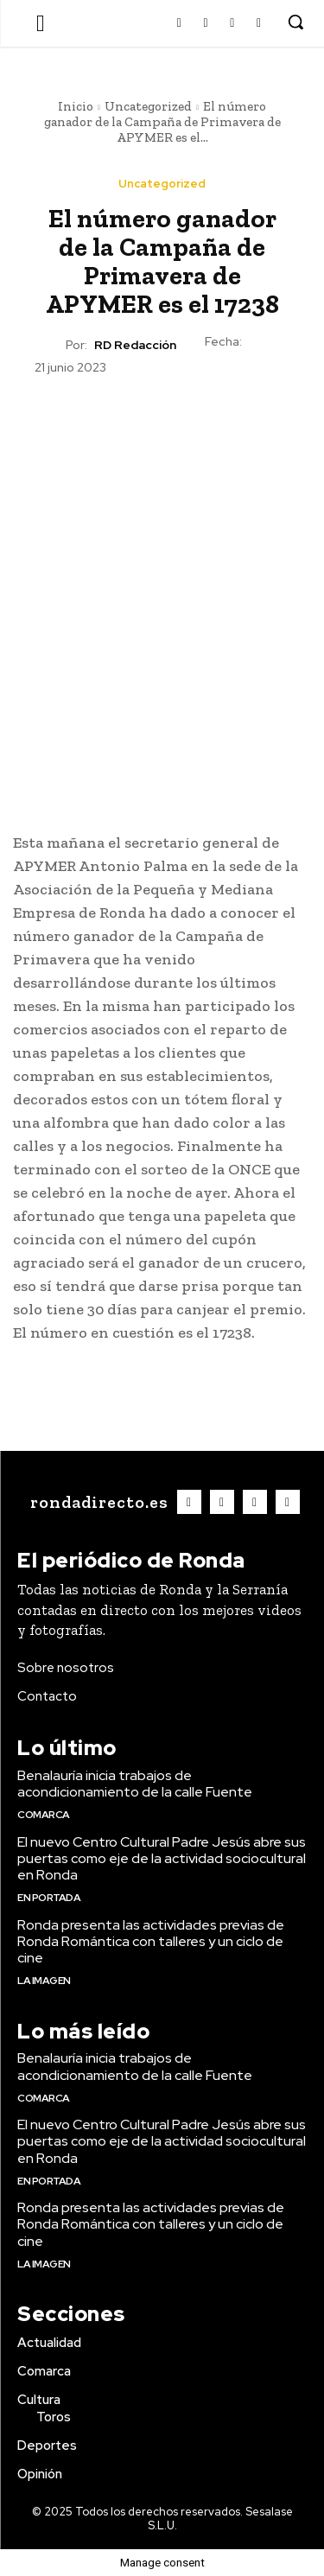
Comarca (43, 1815)
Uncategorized (148, 106)
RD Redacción (135, 345)
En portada (48, 1898)
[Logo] (96, 1502)
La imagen (44, 1981)
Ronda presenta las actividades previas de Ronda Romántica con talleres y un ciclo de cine (150, 1941)
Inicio (75, 106)
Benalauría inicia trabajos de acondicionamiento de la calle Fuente (134, 1783)
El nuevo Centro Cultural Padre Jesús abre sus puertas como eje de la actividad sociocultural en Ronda (161, 1858)
